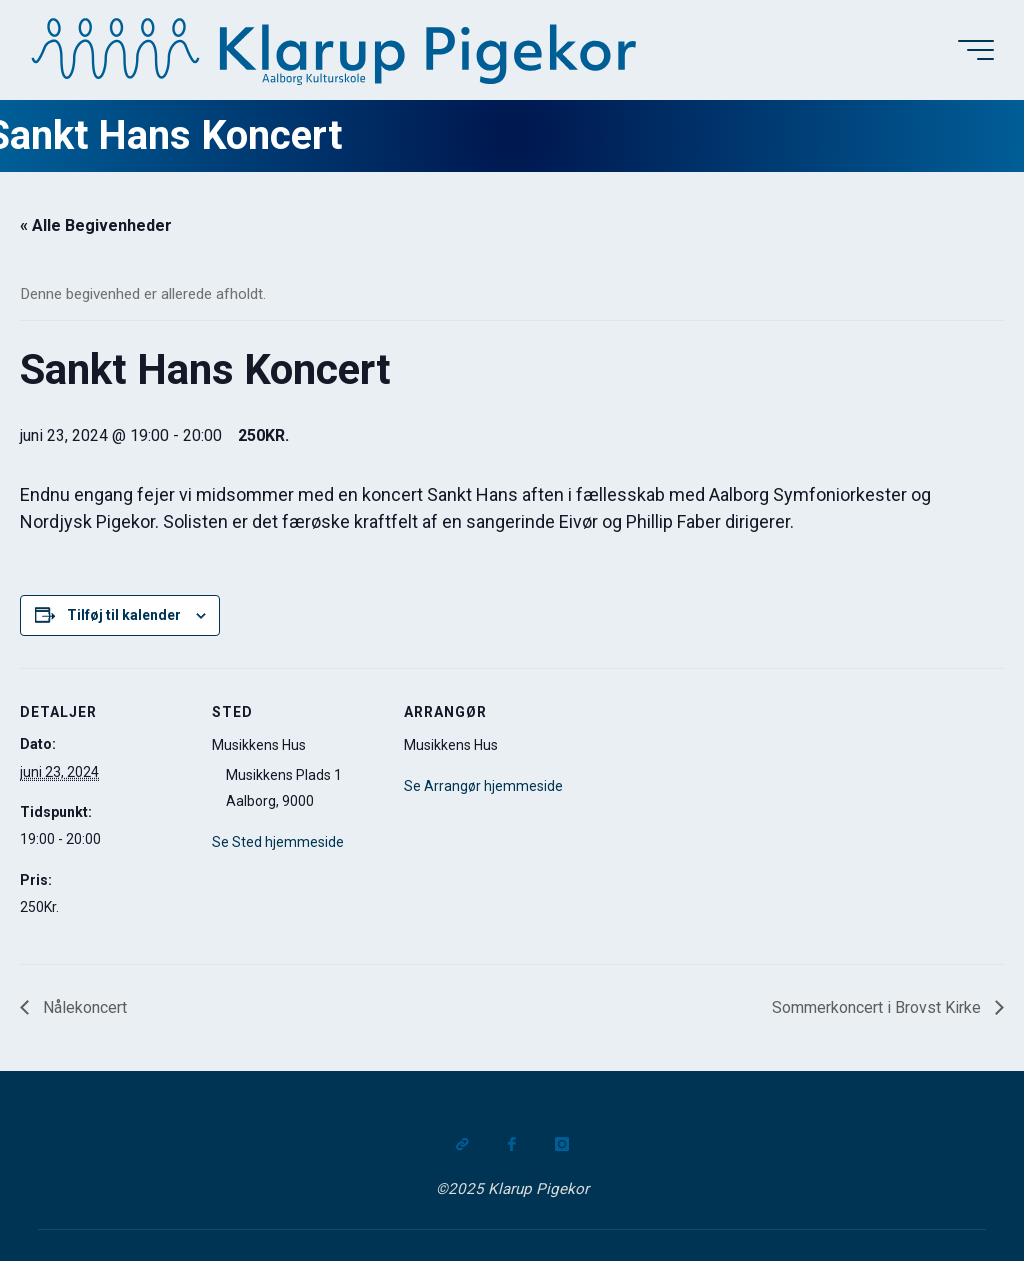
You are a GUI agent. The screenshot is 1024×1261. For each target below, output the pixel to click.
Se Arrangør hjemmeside (483, 786)
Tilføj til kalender (124, 615)
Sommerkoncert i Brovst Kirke (878, 1007)
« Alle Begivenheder (96, 225)
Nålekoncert (83, 1007)
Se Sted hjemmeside (278, 842)
